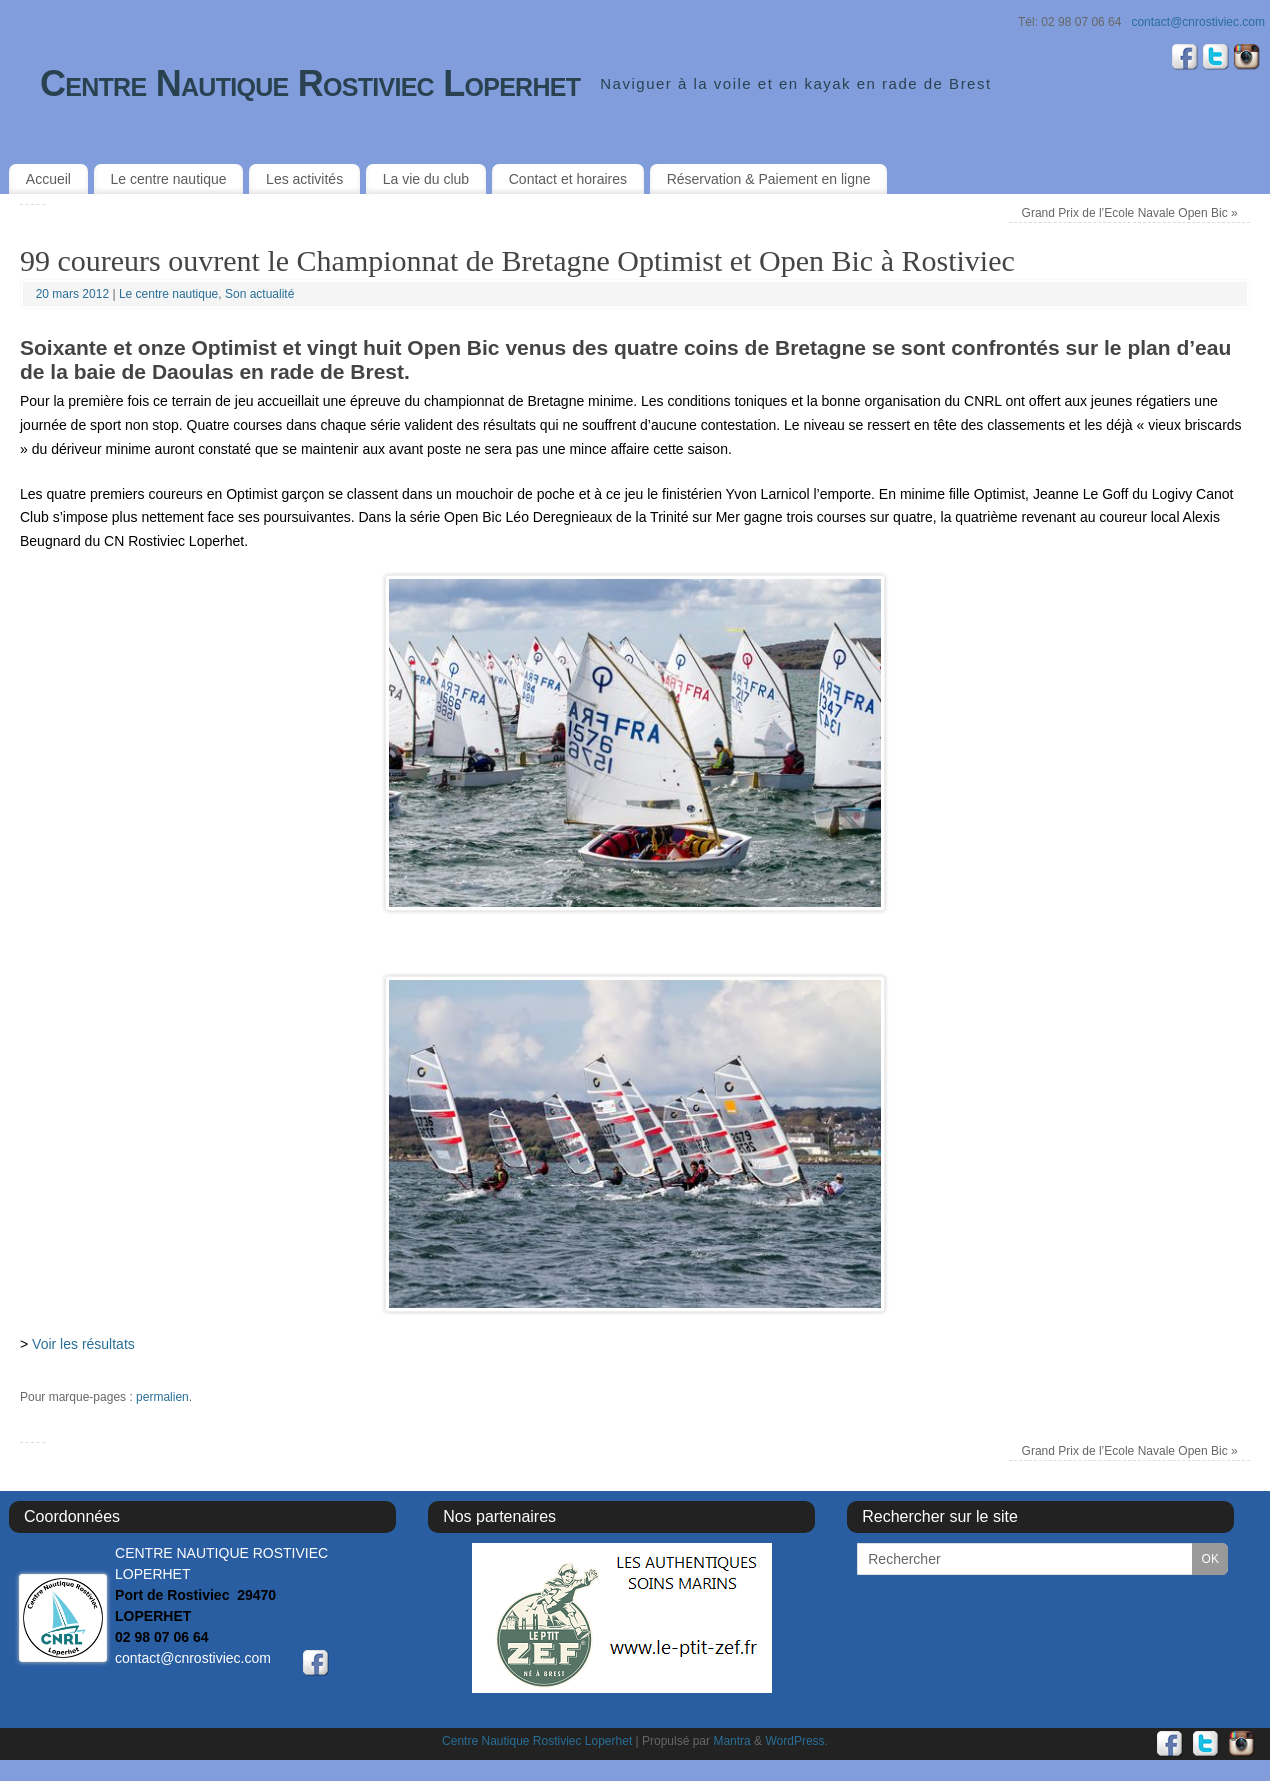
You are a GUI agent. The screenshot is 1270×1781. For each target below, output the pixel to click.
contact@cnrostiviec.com (1198, 22)
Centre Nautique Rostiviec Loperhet (310, 83)
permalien (162, 1397)
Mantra (731, 1741)
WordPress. (796, 1741)
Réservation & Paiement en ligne (769, 179)
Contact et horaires (568, 179)
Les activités (304, 179)
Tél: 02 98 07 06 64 (1069, 22)
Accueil (48, 179)
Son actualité (259, 294)
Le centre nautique (169, 179)
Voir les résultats (83, 1344)
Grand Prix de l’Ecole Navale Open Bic (1130, 213)
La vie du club (426, 179)
